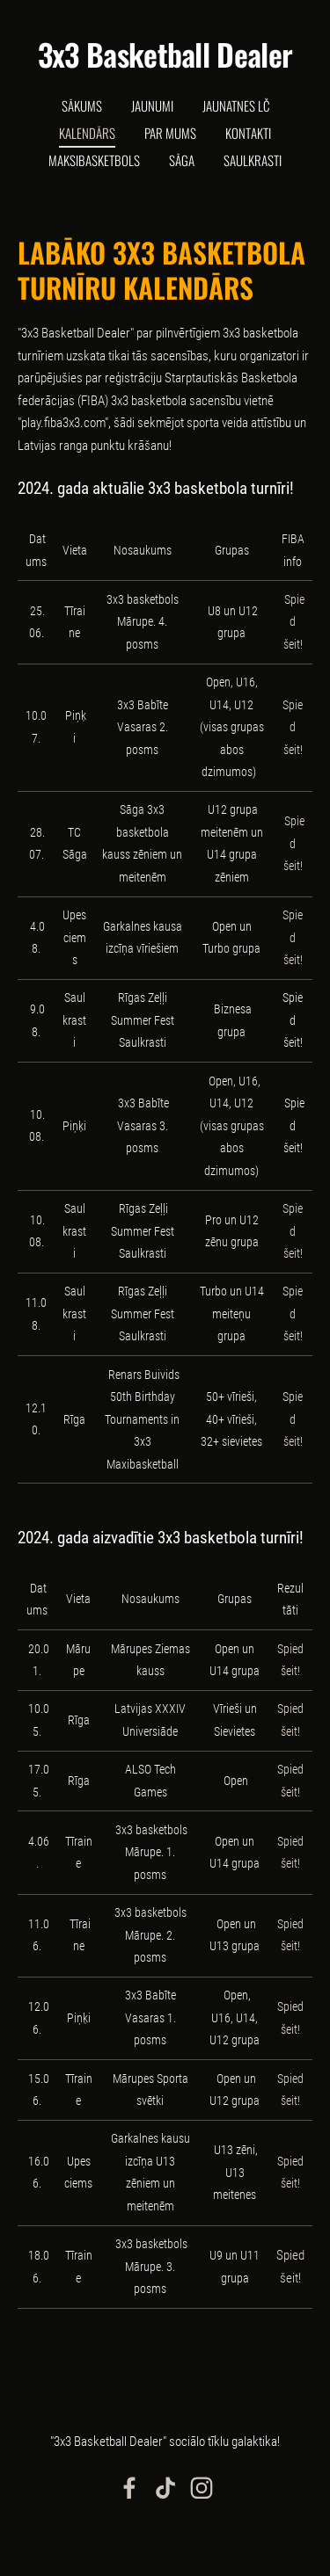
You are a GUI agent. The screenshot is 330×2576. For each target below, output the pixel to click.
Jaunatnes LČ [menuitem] (235, 105)
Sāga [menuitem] (181, 160)
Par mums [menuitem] (170, 132)
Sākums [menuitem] (82, 105)
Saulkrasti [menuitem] (253, 160)
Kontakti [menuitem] (248, 132)
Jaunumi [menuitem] (152, 105)
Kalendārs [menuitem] (87, 132)
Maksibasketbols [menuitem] (94, 160)
